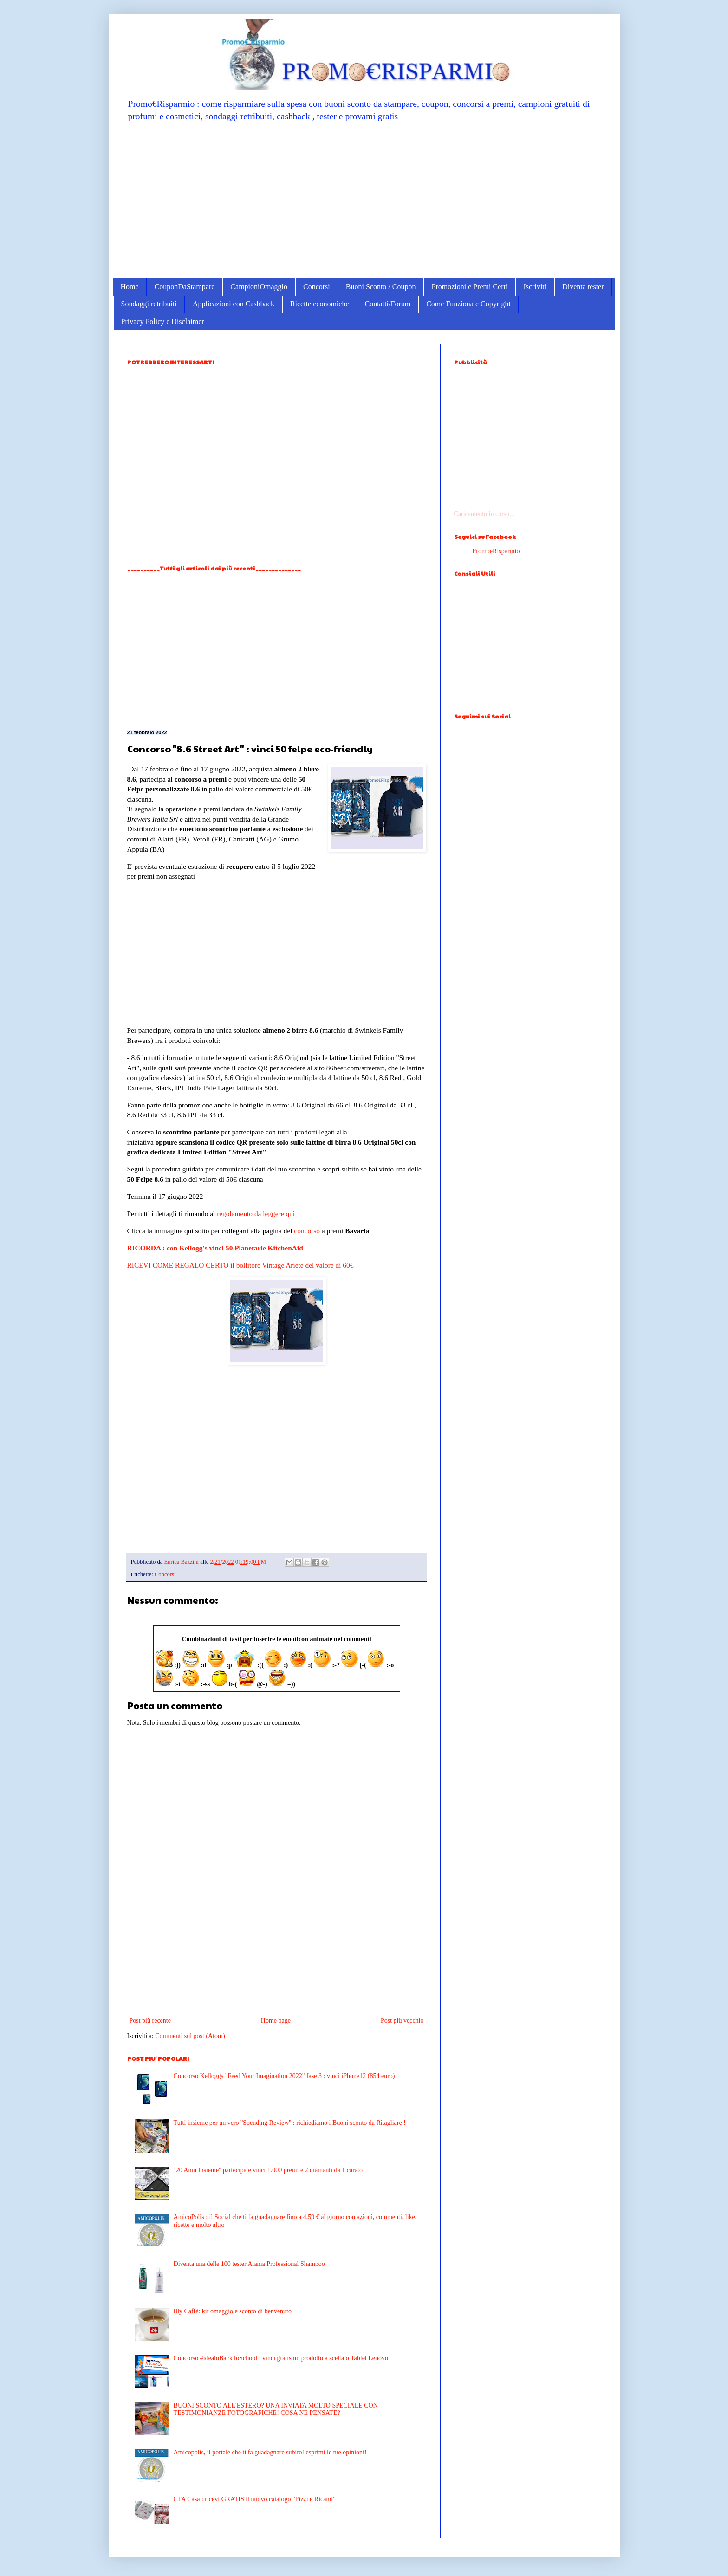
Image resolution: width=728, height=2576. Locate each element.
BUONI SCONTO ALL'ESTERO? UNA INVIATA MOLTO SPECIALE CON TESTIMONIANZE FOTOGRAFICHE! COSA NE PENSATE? (276, 2409)
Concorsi (316, 287)
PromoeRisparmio (496, 551)
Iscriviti (534, 287)
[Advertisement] (364, 200)
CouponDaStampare (185, 287)
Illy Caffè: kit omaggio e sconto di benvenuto (233, 2311)
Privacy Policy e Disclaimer (162, 321)
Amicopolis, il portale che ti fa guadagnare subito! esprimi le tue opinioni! (270, 2452)
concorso (307, 1231)
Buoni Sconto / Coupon (381, 287)
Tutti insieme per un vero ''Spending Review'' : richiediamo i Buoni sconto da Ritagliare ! (290, 2122)
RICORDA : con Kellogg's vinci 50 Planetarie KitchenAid (215, 1248)
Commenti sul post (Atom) (190, 2035)
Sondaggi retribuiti (149, 304)
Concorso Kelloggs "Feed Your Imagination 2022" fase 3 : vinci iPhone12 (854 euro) (284, 2075)
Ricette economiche (319, 304)
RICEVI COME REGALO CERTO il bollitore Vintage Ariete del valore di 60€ (240, 1265)
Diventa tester (583, 287)
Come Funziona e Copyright (468, 304)
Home (130, 287)
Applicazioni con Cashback (233, 304)
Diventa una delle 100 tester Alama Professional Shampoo (249, 2263)
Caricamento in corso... (484, 514)
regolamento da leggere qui (256, 1213)
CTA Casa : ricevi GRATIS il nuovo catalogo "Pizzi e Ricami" (255, 2499)
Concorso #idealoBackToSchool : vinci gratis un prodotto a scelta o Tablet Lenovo (281, 2358)
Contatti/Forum (388, 304)
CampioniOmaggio (258, 287)
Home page (276, 2020)
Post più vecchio (402, 2020)
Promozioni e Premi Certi (469, 287)
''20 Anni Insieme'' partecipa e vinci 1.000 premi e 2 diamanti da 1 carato (268, 2170)
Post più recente (150, 2020)
